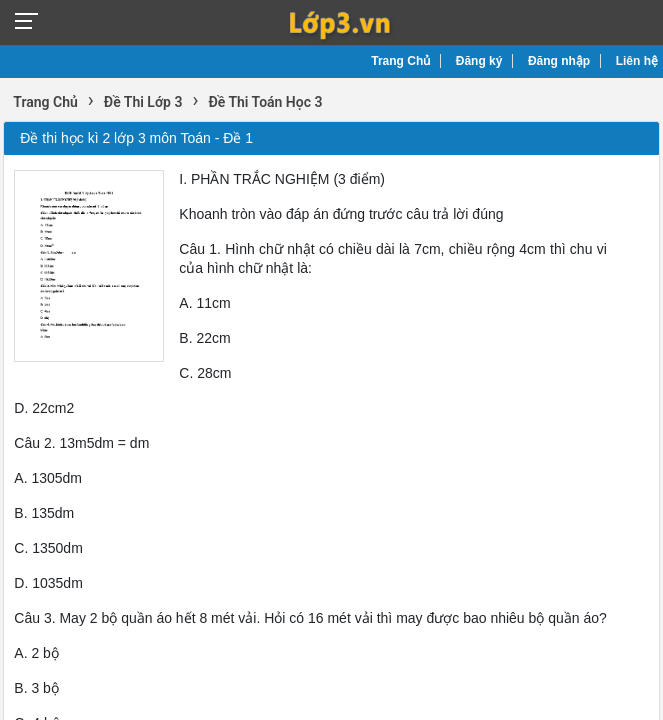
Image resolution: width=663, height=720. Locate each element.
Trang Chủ (400, 61)
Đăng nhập (559, 61)
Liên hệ (637, 61)
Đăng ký (479, 61)
